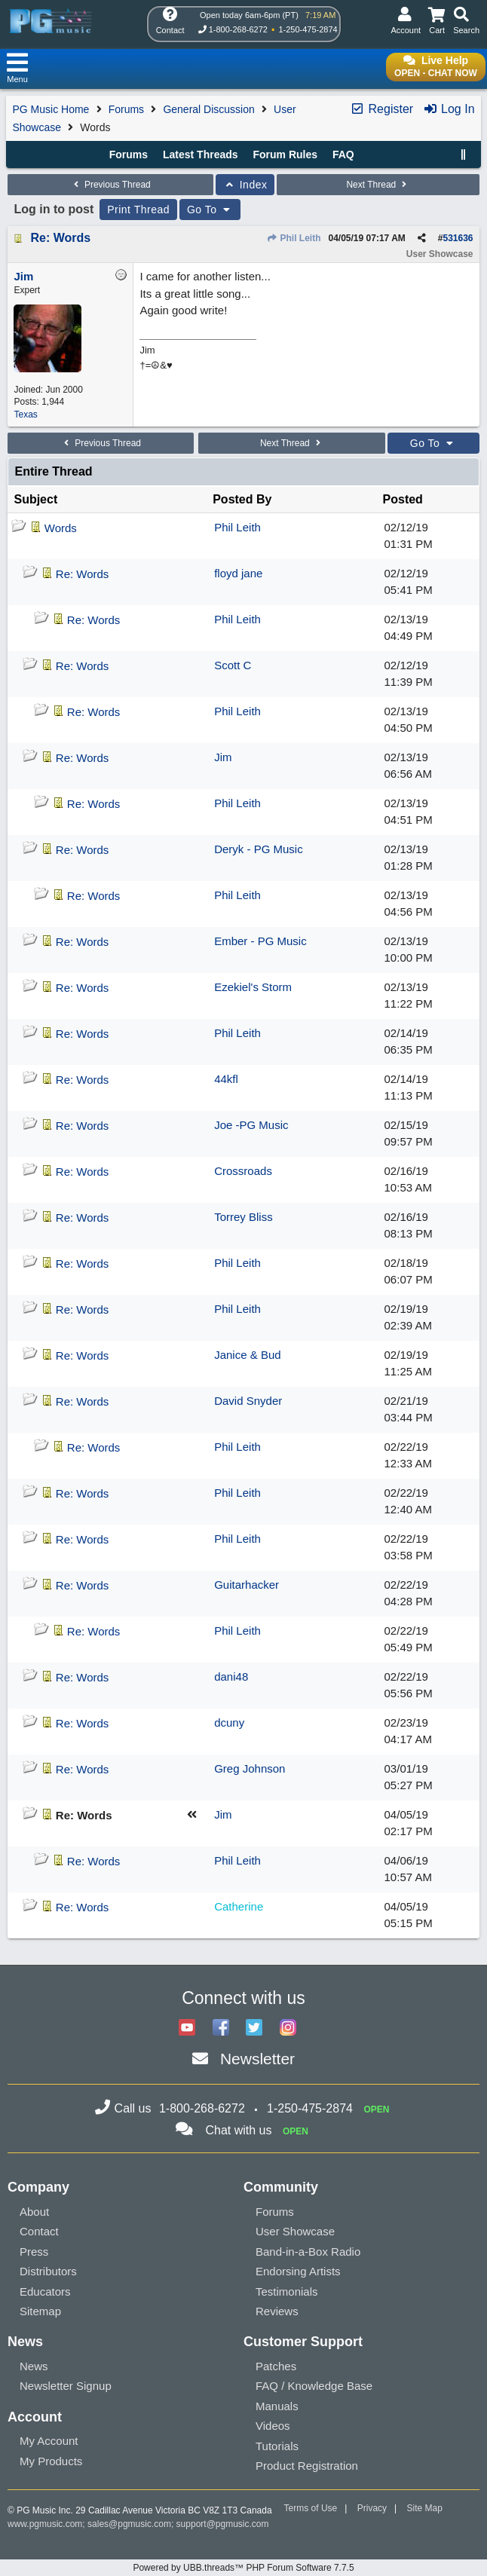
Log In (449, 108)
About (34, 2211)
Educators (45, 2291)
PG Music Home (50, 109)
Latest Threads (200, 154)
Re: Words (60, 237)
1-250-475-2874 (307, 29)
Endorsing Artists (298, 2271)
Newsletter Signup (66, 2385)
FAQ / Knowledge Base (314, 2385)
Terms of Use (311, 2508)
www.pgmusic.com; (46, 2524)
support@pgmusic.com (222, 2524)
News (34, 2366)
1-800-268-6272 (238, 29)
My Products (51, 2461)
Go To (210, 209)
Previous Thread (111, 184)
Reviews (277, 2311)
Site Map (425, 2508)
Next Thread (377, 184)
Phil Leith (293, 238)
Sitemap (40, 2311)
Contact (39, 2231)
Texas (25, 414)
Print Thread (138, 209)
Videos (273, 2425)
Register (381, 108)
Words (60, 528)
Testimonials (287, 2291)
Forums (126, 109)
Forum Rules (285, 154)
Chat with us (238, 2130)
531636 (458, 238)
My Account (49, 2440)
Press (34, 2251)
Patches (276, 2366)
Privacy (372, 2508)
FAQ (343, 154)
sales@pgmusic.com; (131, 2524)
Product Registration (307, 2465)
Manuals (277, 2406)
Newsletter (257, 2058)
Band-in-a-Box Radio (308, 2251)
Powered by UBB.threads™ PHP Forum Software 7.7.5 (243, 2567)
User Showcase (295, 2231)
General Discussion (208, 109)
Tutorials (277, 2446)
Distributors (48, 2271)
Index (245, 185)
